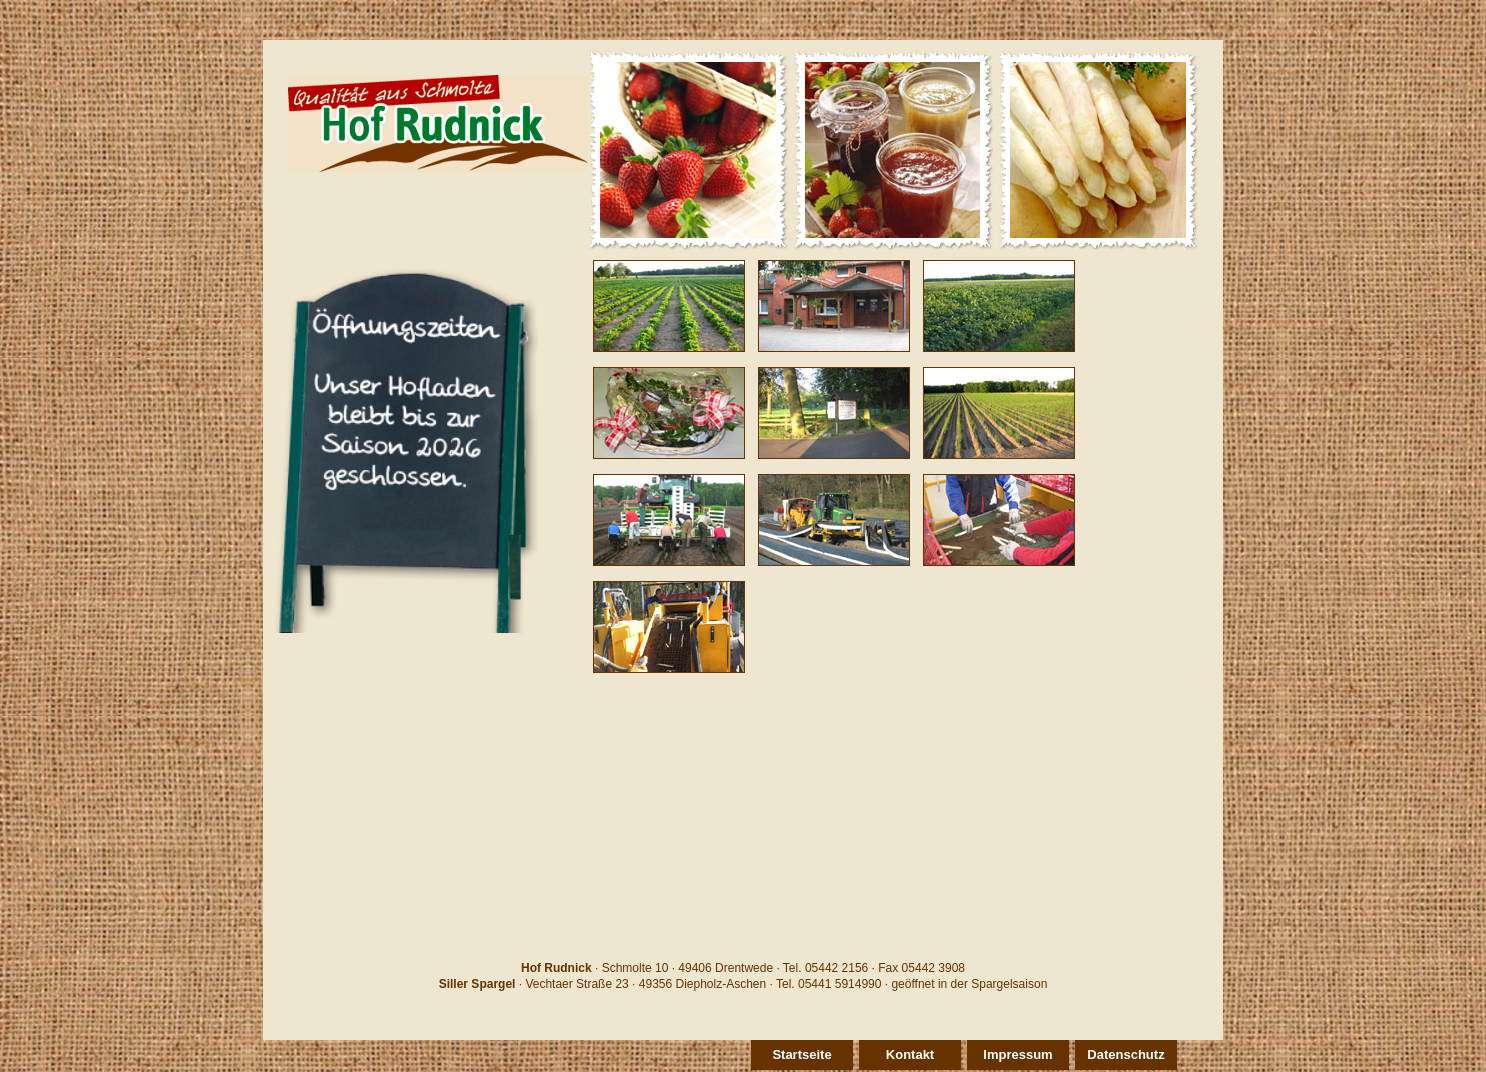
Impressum (1017, 1054)
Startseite (801, 1054)
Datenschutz (1125, 1054)
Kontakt (910, 1054)
